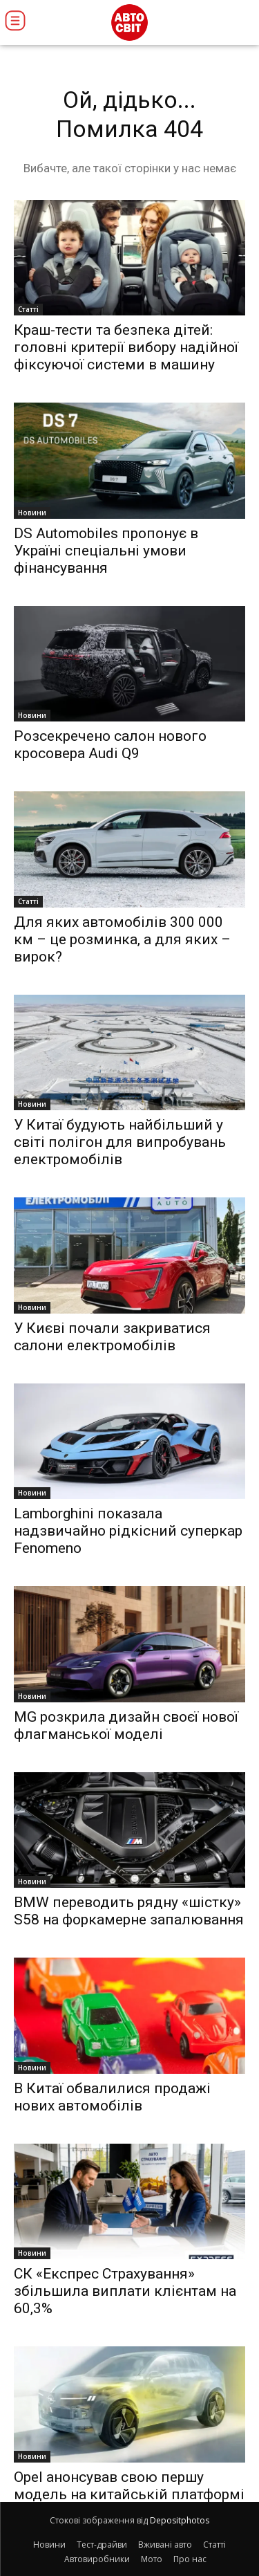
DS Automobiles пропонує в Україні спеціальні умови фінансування (106, 550)
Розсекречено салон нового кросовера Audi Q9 (110, 745)
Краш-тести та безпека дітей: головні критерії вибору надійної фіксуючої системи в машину (126, 347)
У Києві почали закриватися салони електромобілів (112, 1337)
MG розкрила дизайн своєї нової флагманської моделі (126, 1725)
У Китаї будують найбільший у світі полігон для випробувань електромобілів (120, 1142)
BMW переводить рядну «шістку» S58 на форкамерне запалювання (129, 1911)
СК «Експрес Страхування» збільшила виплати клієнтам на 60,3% (125, 2291)
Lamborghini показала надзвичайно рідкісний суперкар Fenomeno (128, 1530)
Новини (32, 512)
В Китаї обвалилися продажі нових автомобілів (112, 2097)
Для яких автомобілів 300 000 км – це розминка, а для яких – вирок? (122, 939)
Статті (28, 309)
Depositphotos (179, 2520)
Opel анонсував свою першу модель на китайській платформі (129, 2486)
